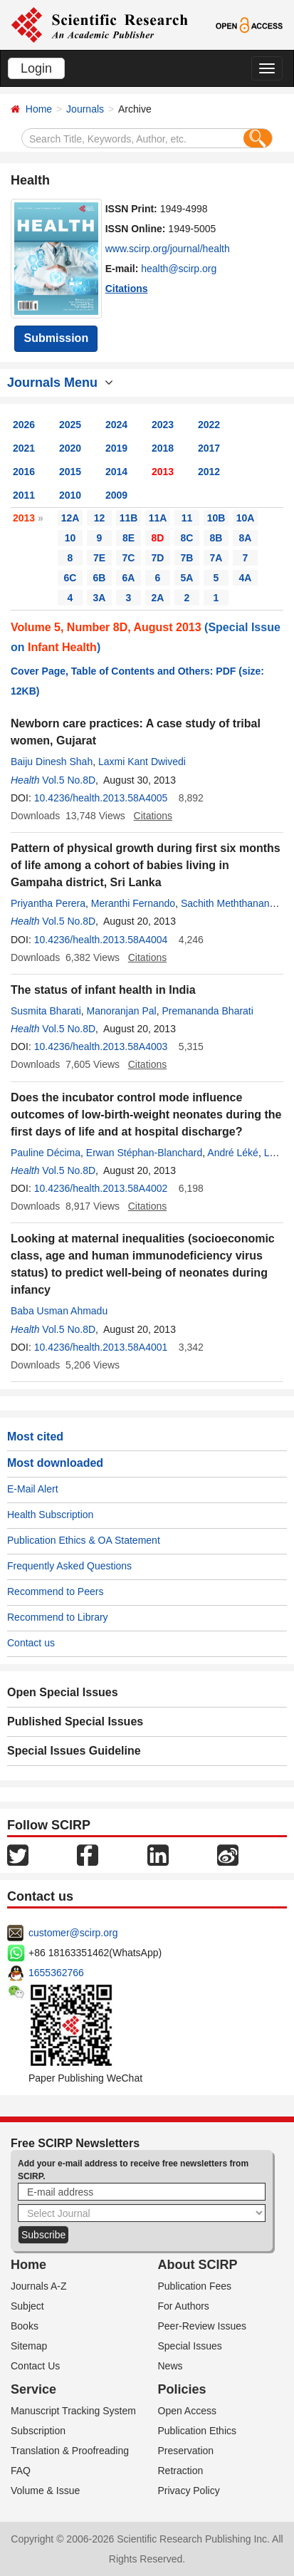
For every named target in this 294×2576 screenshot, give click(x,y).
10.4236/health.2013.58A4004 (101, 939)
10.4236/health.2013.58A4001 (101, 1347)
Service (33, 2389)
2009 (116, 495)
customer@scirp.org (72, 1932)
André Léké (232, 1152)
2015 (70, 471)
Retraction (181, 2470)
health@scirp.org (178, 268)
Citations (126, 288)
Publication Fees (195, 2286)
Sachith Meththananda (230, 903)
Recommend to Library (57, 1617)
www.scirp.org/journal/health (167, 248)
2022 (209, 424)
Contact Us (35, 2366)
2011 (24, 495)
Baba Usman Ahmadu (59, 1310)
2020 (70, 448)
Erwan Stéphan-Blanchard (144, 1152)
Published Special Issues (75, 1721)
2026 (24, 424)
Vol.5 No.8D (68, 780)
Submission (55, 338)
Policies (182, 2389)
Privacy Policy (189, 2490)
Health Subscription (50, 1514)
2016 (24, 471)
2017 (209, 448)
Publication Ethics (197, 2430)
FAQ (21, 2470)
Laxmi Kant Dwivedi (142, 761)
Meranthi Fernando (133, 903)
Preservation (186, 2450)
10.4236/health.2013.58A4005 (101, 798)
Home (39, 109)
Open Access (187, 2410)
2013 (163, 471)
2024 (116, 424)
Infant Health (62, 647)
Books (24, 2326)
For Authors (183, 2306)
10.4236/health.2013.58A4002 (101, 1188)
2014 (116, 471)
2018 (163, 448)
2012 (209, 471)
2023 (163, 424)
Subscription (38, 2430)
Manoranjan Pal (122, 1011)
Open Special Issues (62, 1692)
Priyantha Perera (48, 903)
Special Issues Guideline (74, 1751)
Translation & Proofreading (70, 2450)
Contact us (31, 1642)
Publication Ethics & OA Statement (83, 1540)
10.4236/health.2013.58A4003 (101, 1046)
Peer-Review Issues (202, 2326)
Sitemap (29, 2346)
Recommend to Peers (55, 1591)
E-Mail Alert (32, 1489)
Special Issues (190, 2346)
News (170, 2366)
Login (36, 68)
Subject (27, 2306)
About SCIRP (198, 2265)
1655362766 (56, 1972)
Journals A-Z (39, 2286)
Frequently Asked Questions (69, 1566)
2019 (116, 448)
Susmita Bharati (46, 1011)
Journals (85, 109)
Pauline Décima (45, 1152)
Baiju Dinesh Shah (52, 761)
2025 (70, 424)
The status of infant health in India (103, 990)
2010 (70, 495)
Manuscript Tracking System (73, 2410)
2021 (24, 448)
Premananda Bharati (207, 1011)
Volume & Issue (45, 2490)
